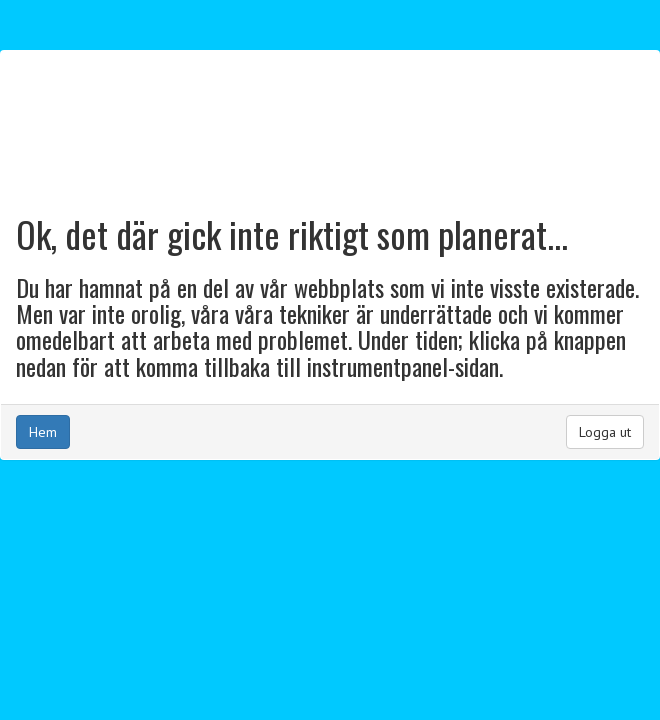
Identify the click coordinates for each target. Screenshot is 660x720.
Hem (43, 432)
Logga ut (605, 432)
